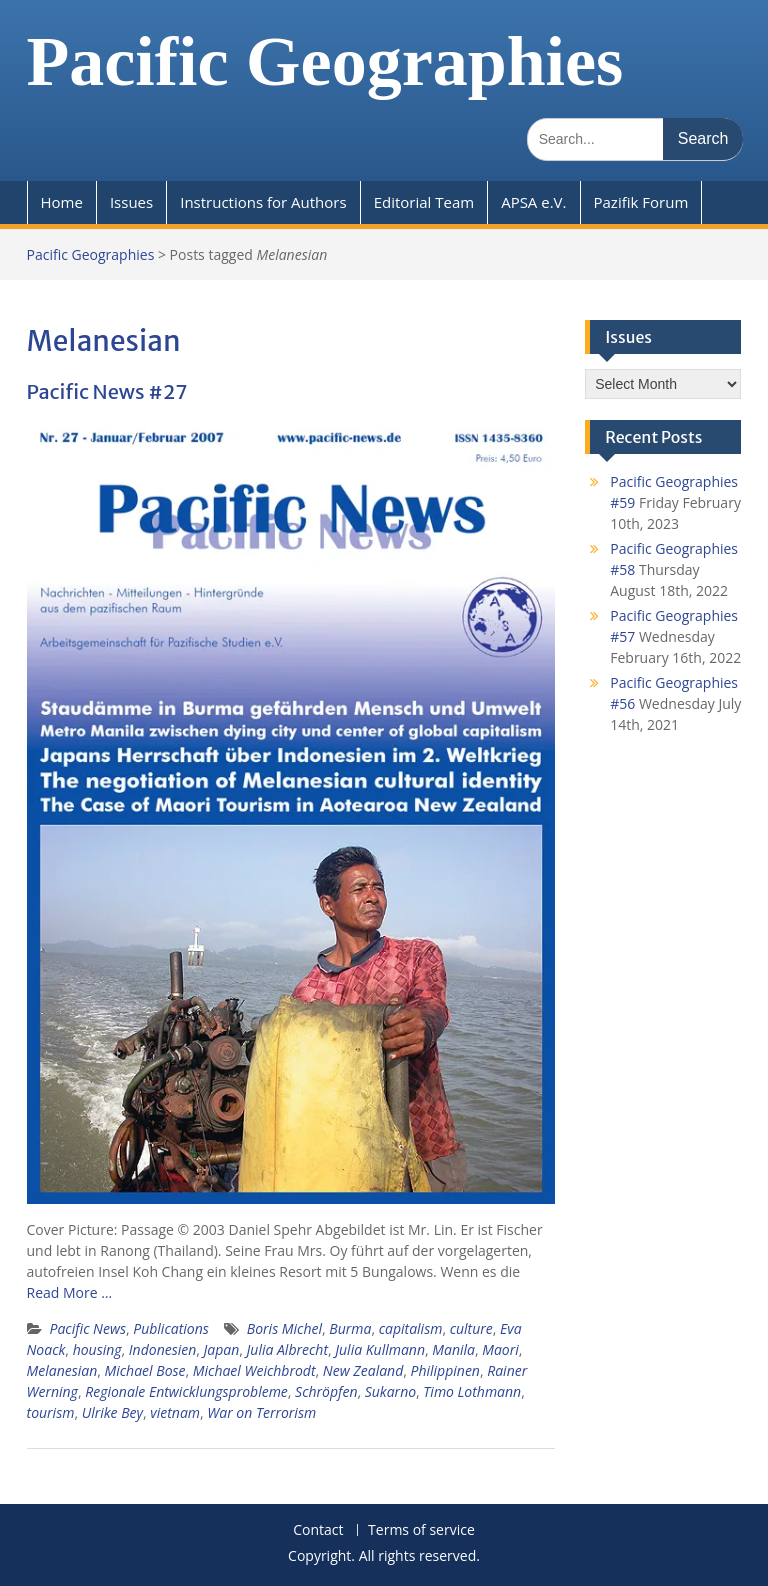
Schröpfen (326, 1391)
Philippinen (445, 1370)
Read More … (70, 1292)
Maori (500, 1349)
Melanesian (62, 1370)
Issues (131, 202)
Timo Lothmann (472, 1391)
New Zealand (363, 1370)
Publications (171, 1328)
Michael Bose (145, 1370)
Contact (318, 1530)
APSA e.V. (533, 202)
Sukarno (390, 1391)
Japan (222, 1349)
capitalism (411, 1328)
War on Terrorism (261, 1412)
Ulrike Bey (112, 1412)
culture (471, 1328)
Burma (350, 1328)
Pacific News (88, 1328)
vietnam (175, 1412)
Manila (453, 1349)
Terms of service (421, 1530)
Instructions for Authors (263, 202)
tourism (51, 1412)
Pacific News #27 (107, 391)
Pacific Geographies (325, 61)
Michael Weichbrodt (254, 1370)
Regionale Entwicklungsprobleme (186, 1391)
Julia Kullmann (380, 1349)
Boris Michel (284, 1328)
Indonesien (162, 1349)
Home (62, 202)
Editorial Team (424, 202)
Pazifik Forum (641, 202)
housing (97, 1349)
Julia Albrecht (287, 1349)
